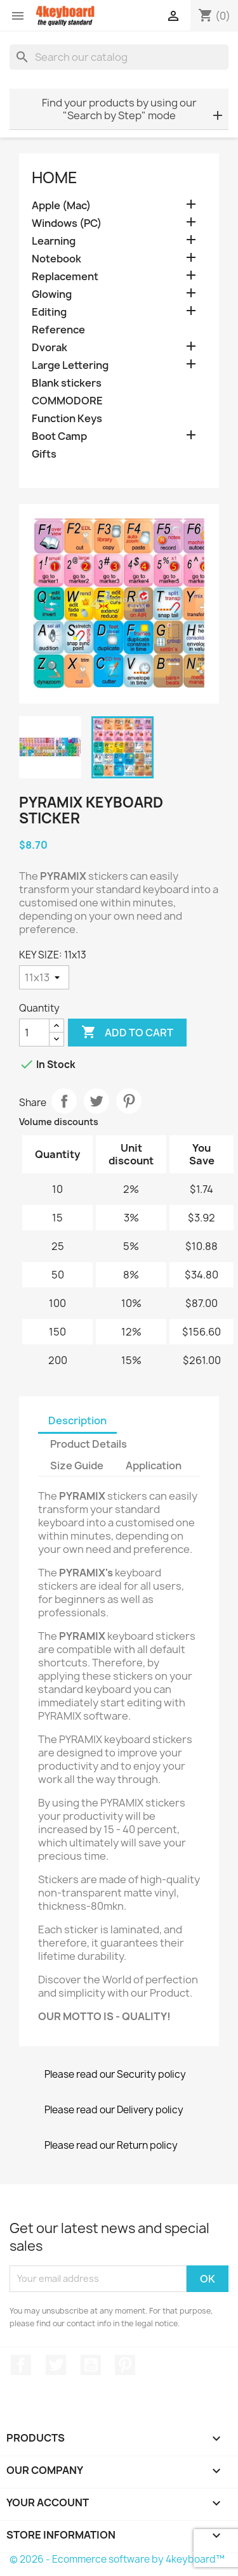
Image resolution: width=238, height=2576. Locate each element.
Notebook (56, 259)
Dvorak (49, 347)
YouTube (91, 2365)
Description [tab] (77, 1420)
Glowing (52, 294)
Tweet (96, 1101)
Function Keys (67, 418)
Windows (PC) (67, 223)
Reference (58, 330)
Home (54, 177)
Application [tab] (154, 1465)
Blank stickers (67, 383)
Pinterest (129, 1101)
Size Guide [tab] (76, 1465)
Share (64, 1101)
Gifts (44, 454)
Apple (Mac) (61, 205)
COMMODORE (67, 401)
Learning (54, 241)
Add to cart (127, 1032)
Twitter (56, 2365)
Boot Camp (59, 436)
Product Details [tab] (88, 1444)
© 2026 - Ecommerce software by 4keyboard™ (117, 2559)
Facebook (21, 2365)
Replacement (65, 276)
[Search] (119, 57)
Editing (49, 312)
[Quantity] (34, 1032)
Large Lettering (70, 365)
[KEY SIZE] (44, 977)
